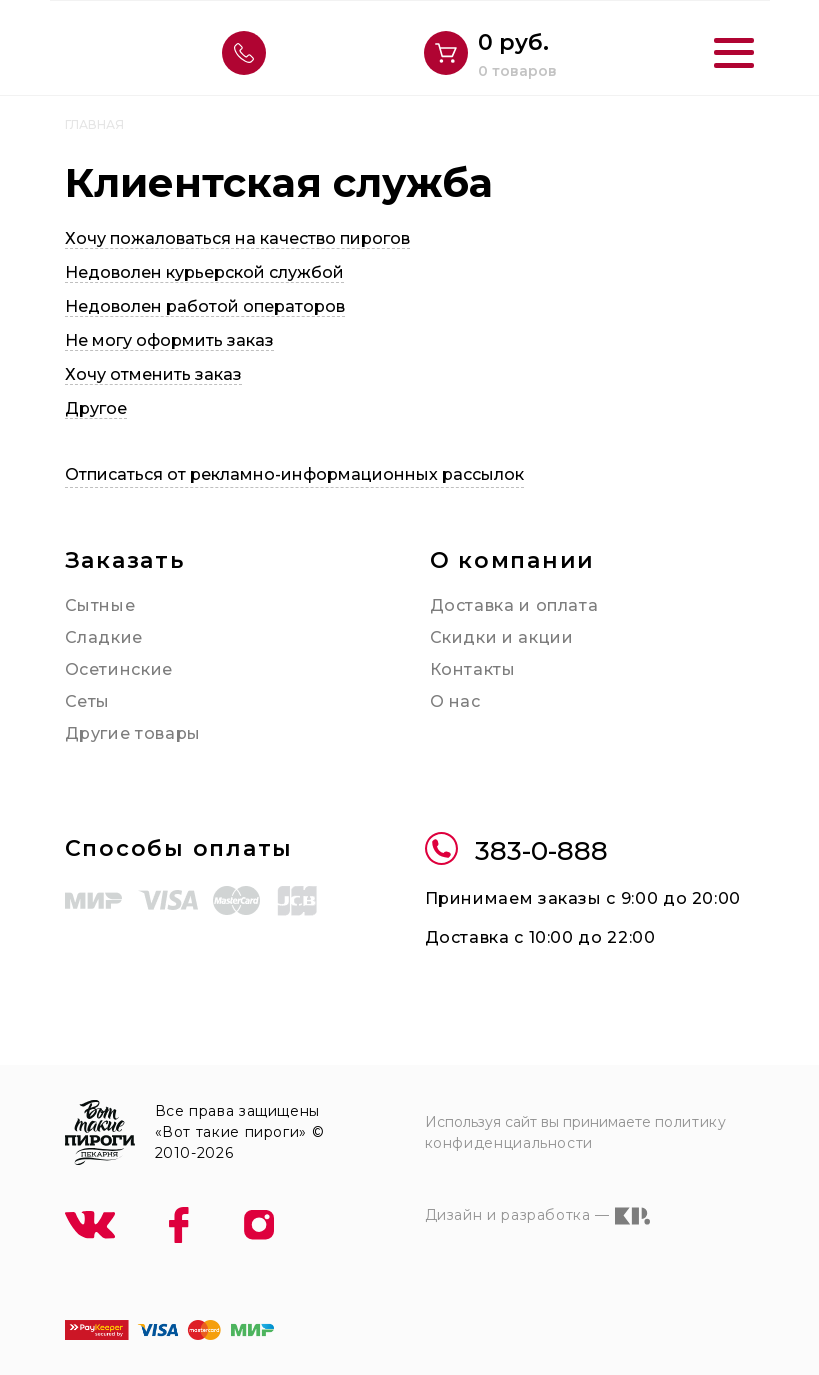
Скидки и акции (502, 637)
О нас (455, 701)
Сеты (88, 701)
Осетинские (119, 669)
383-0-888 (516, 851)
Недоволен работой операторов (205, 306)
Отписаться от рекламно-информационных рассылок (294, 474)
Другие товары (133, 733)
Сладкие (104, 637)
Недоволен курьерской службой (204, 272)
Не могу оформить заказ (169, 340)
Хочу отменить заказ (153, 374)
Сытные (100, 605)
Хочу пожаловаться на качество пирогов (237, 238)
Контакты (473, 669)
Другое (96, 408)
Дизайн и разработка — (537, 1216)
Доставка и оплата (514, 605)
